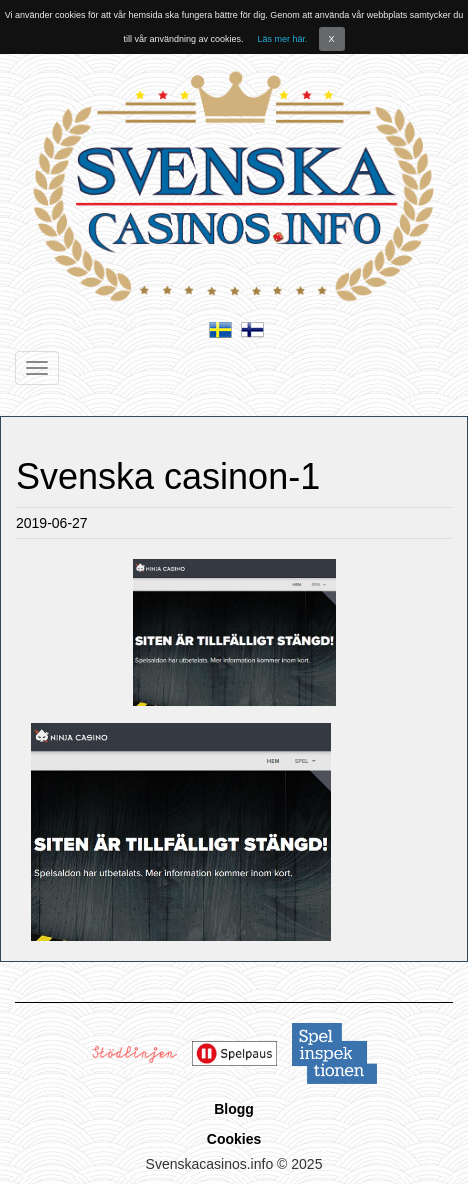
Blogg (234, 1109)
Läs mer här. (283, 39)
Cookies (234, 1139)
